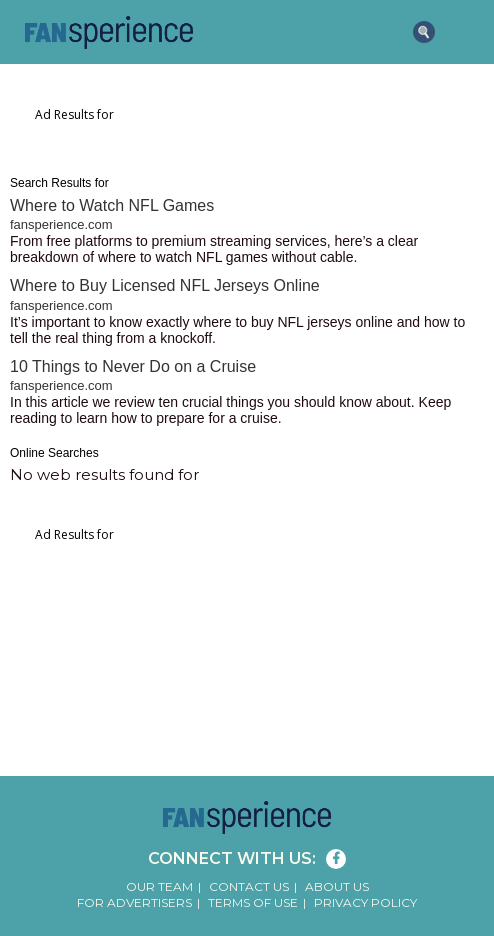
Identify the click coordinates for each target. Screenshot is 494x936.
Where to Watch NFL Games (112, 205)
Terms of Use (253, 902)
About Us (337, 886)
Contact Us (249, 886)
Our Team (159, 886)
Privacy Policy (365, 902)
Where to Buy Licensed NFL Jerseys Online (165, 285)
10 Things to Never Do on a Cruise (133, 366)
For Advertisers (134, 902)
